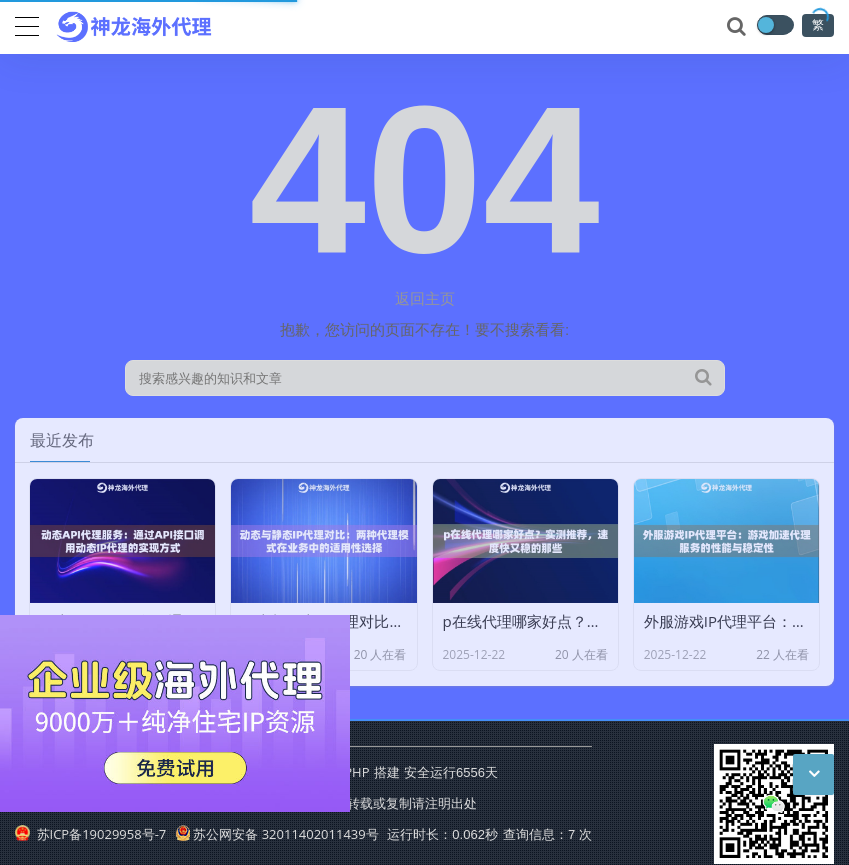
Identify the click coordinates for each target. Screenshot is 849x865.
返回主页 (425, 298)
